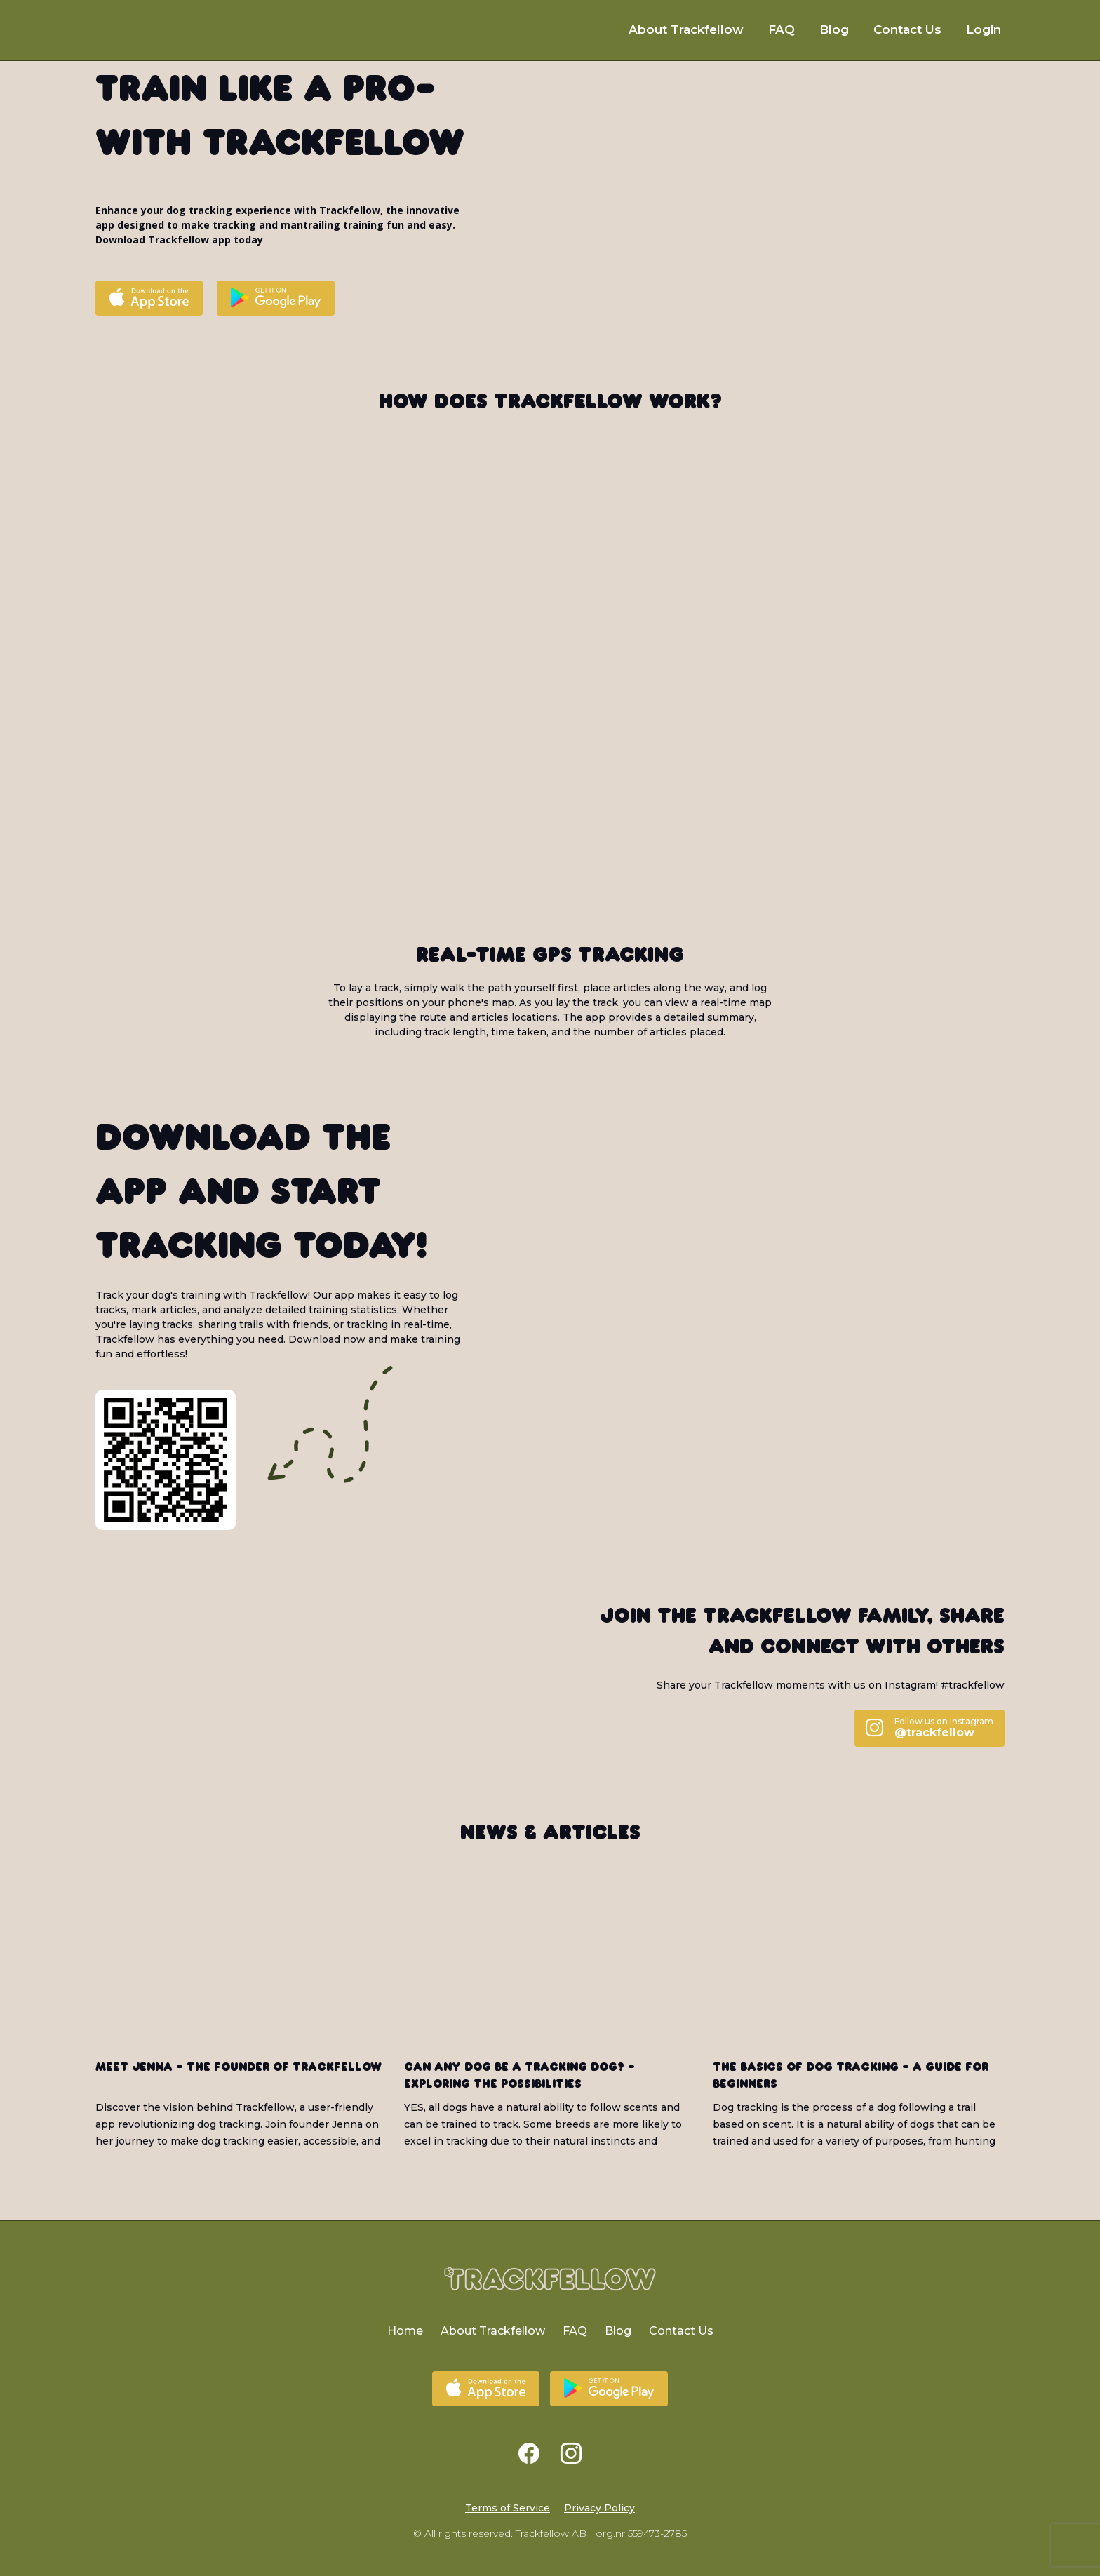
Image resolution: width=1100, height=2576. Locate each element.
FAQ (781, 29)
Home (405, 2330)
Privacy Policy (599, 2508)
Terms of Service (507, 2508)
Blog (834, 29)
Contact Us (907, 29)
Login (983, 29)
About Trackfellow (686, 29)
